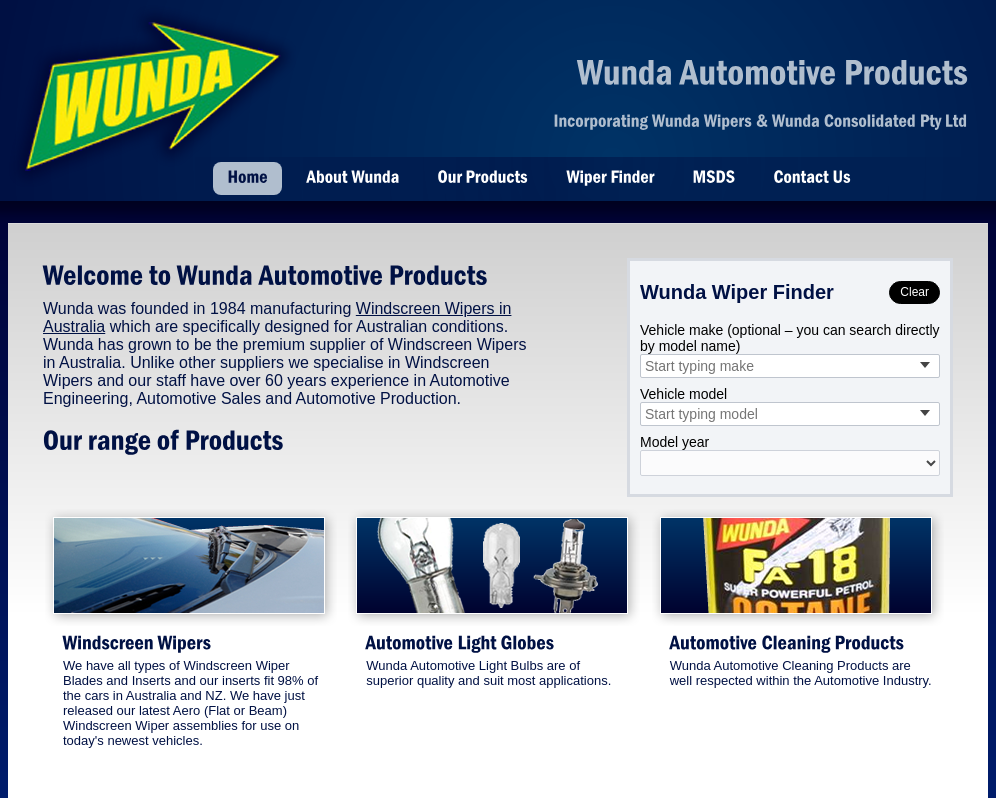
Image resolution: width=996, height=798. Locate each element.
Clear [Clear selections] (914, 292)
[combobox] (790, 366)
